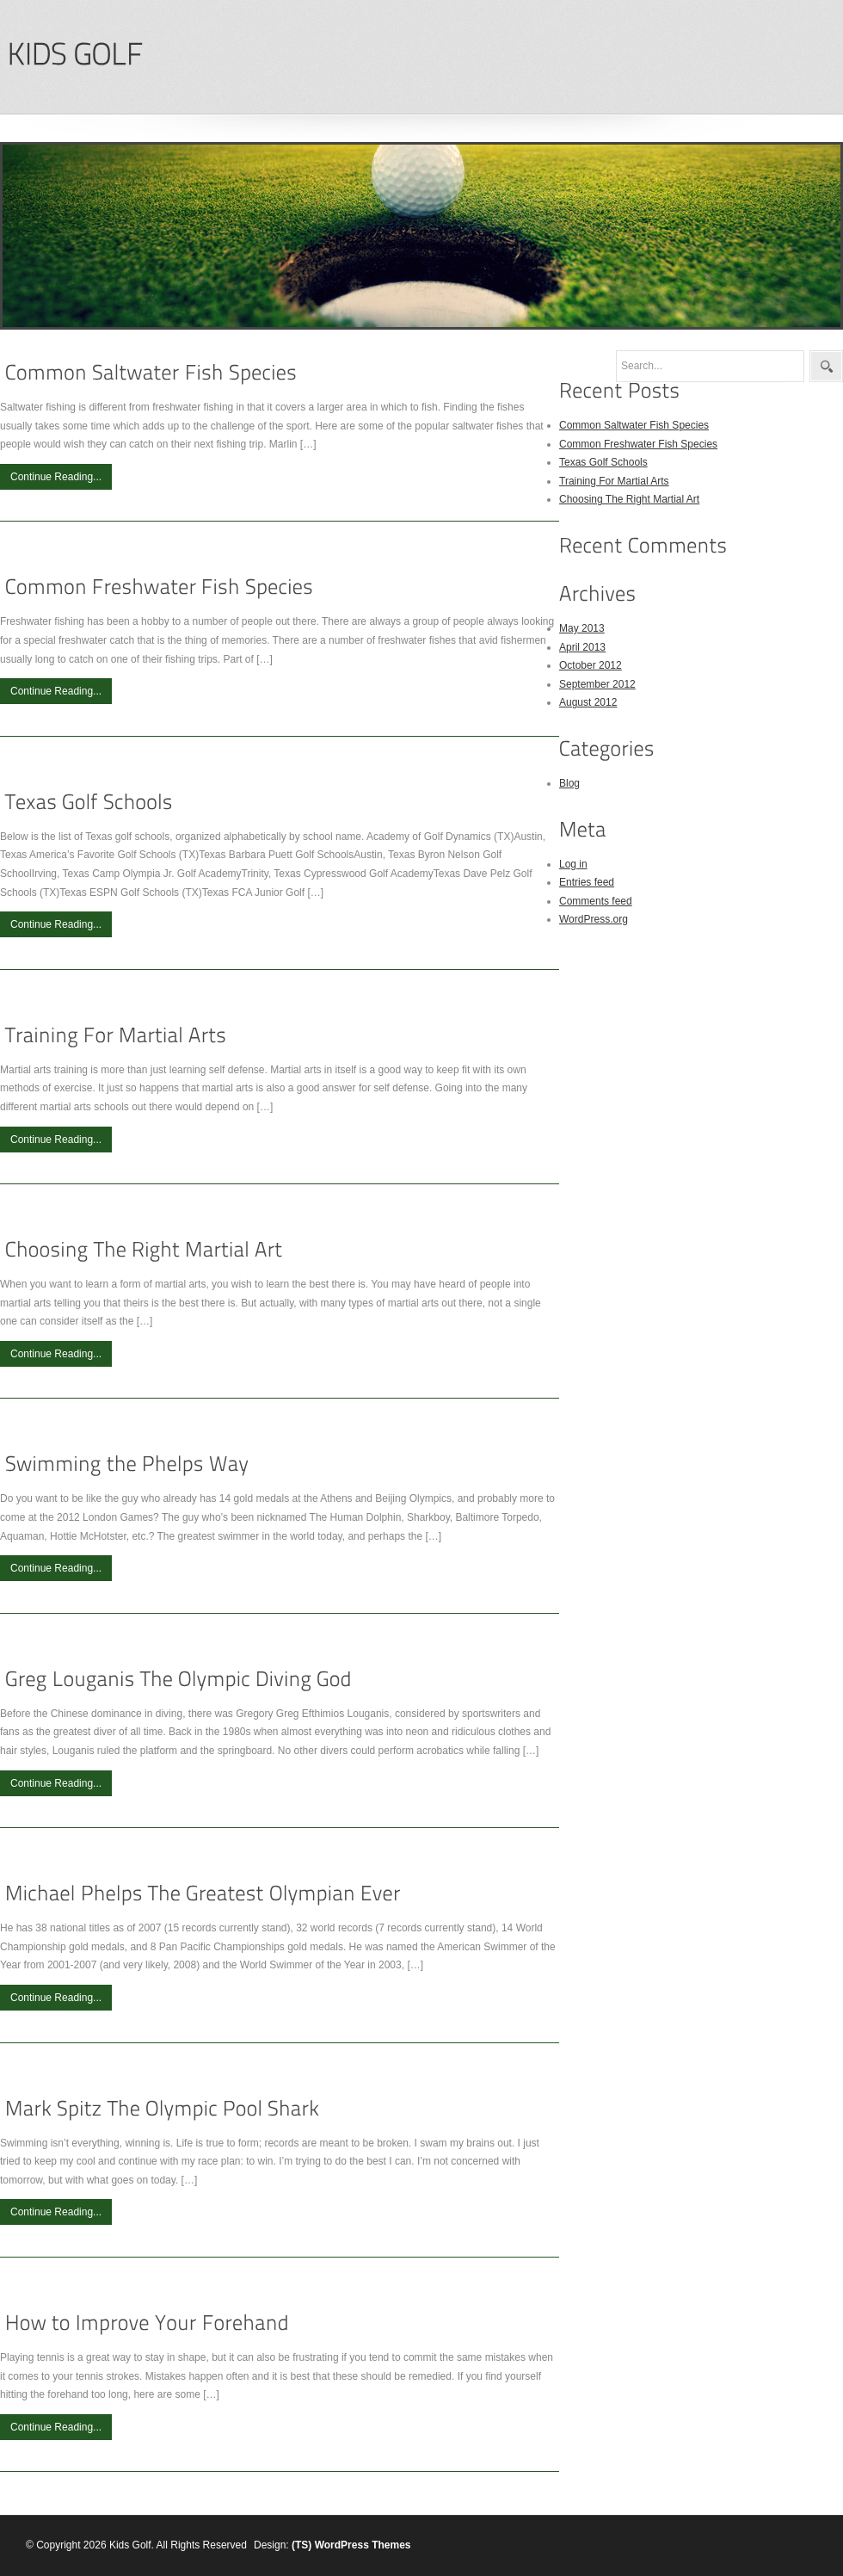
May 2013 (582, 628)
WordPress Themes (363, 2545)
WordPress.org (593, 919)
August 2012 (588, 702)
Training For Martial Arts (614, 481)
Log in (573, 864)
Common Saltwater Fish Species (634, 425)
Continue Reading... (56, 477)
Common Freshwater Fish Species (638, 444)
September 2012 (597, 684)
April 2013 (582, 647)
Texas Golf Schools (603, 462)
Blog (569, 783)
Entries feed (586, 882)
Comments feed (595, 901)
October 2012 (590, 665)
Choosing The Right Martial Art (629, 499)
